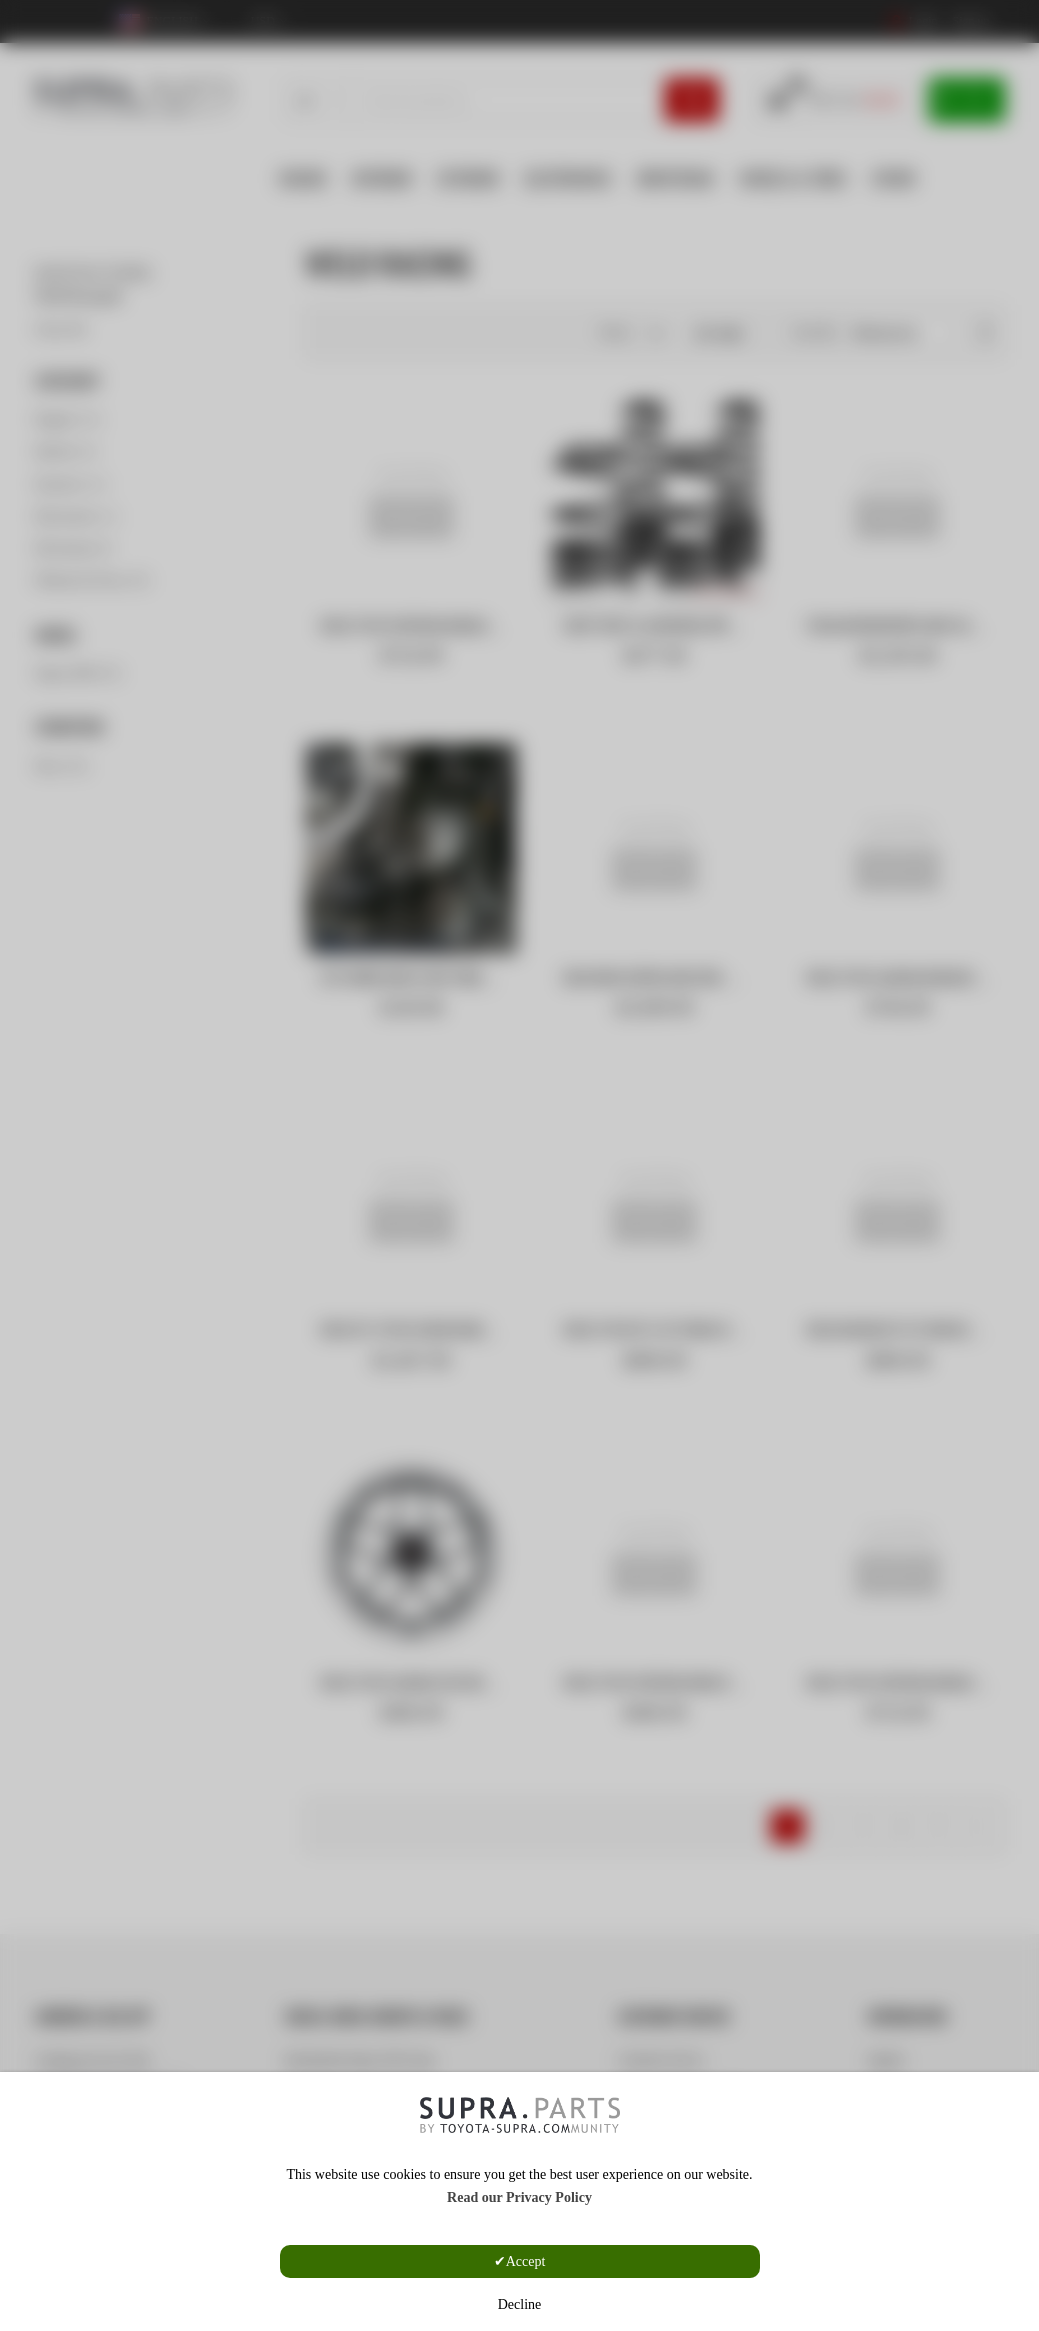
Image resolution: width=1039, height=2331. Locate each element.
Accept (526, 2261)
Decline (520, 2304)
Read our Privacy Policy (519, 2197)
